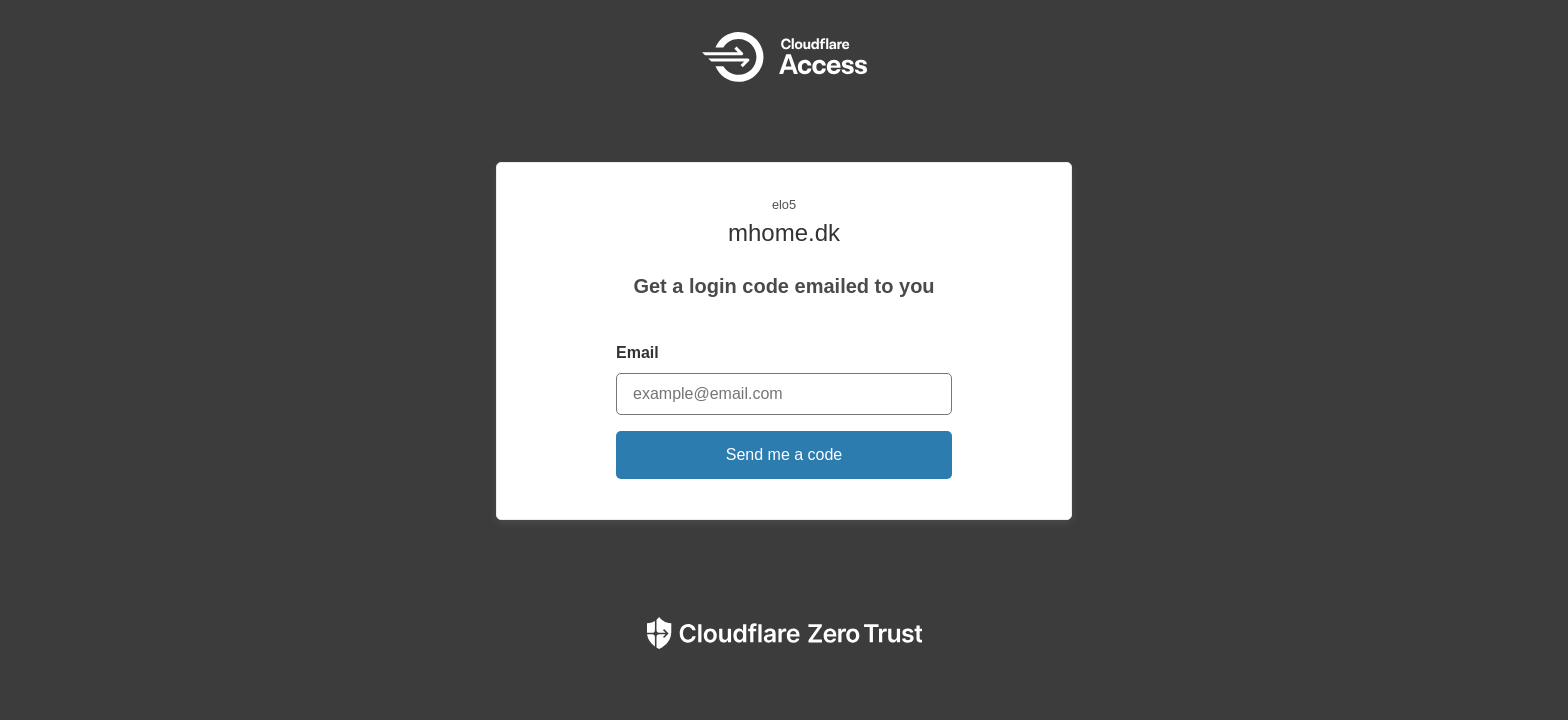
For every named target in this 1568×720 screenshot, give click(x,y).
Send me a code (784, 454)
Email (637, 352)
